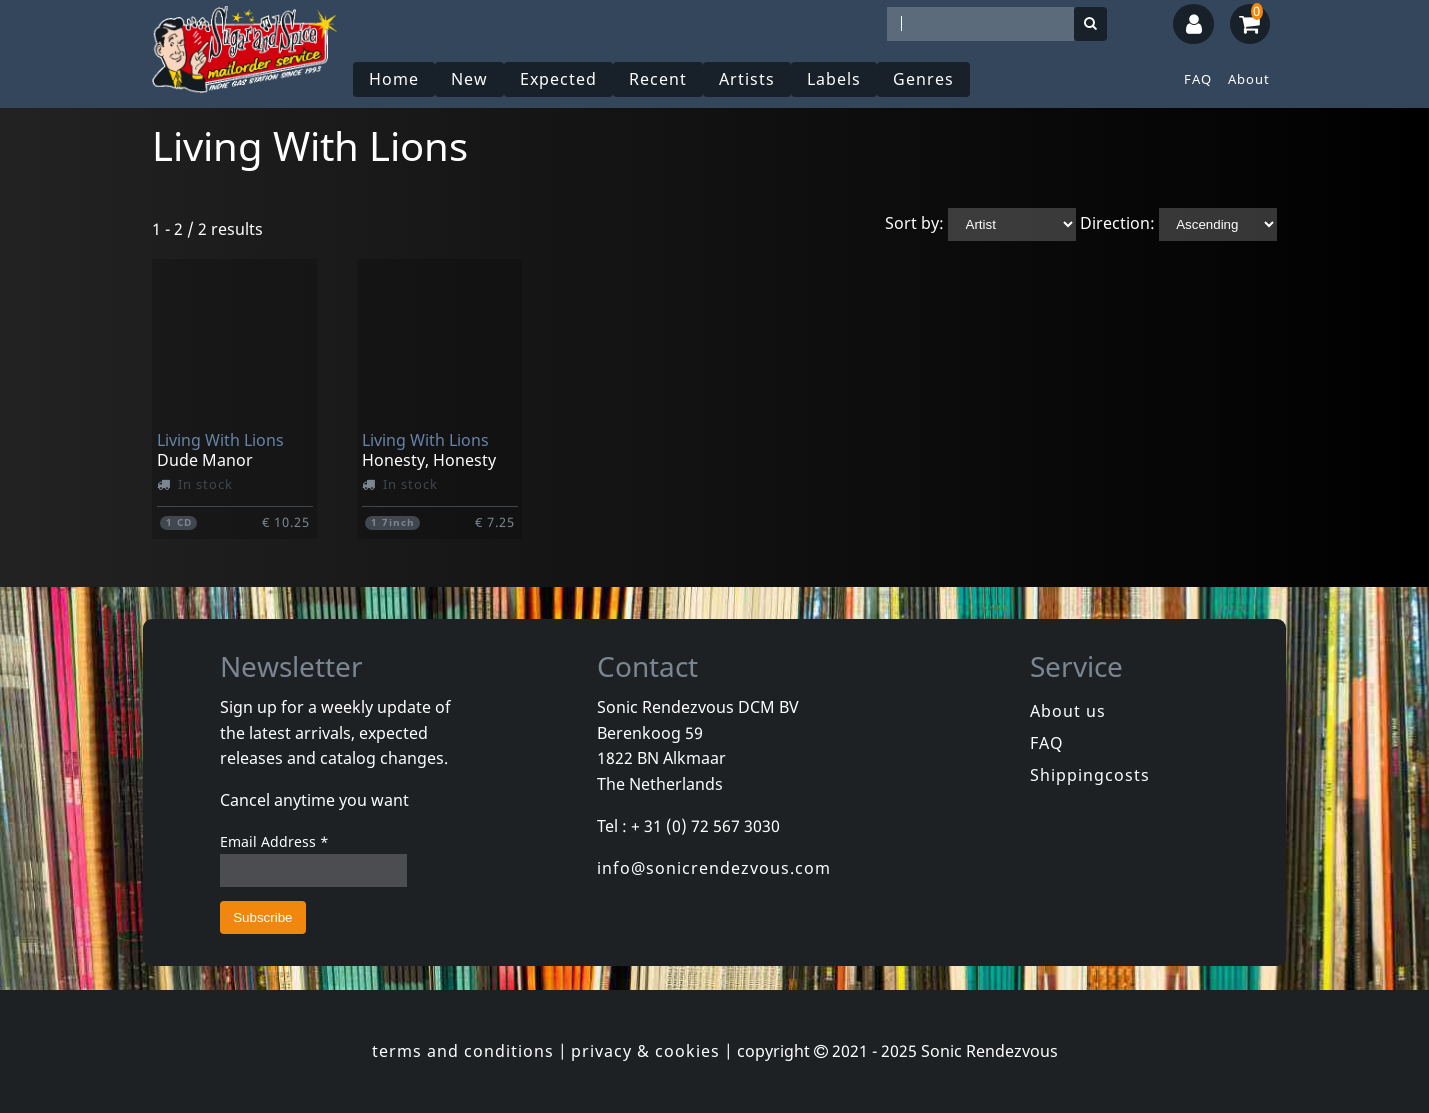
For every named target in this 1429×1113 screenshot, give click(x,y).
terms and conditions (463, 1051)
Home (394, 79)
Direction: (1117, 223)
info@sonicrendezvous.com (714, 868)
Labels (834, 79)
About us (1068, 711)
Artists (747, 79)
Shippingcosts (1090, 775)
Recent (658, 79)
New (469, 79)
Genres (923, 79)
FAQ (1198, 79)
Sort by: (914, 223)
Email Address (274, 841)
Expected (558, 79)
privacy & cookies (645, 1051)
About (1249, 79)
